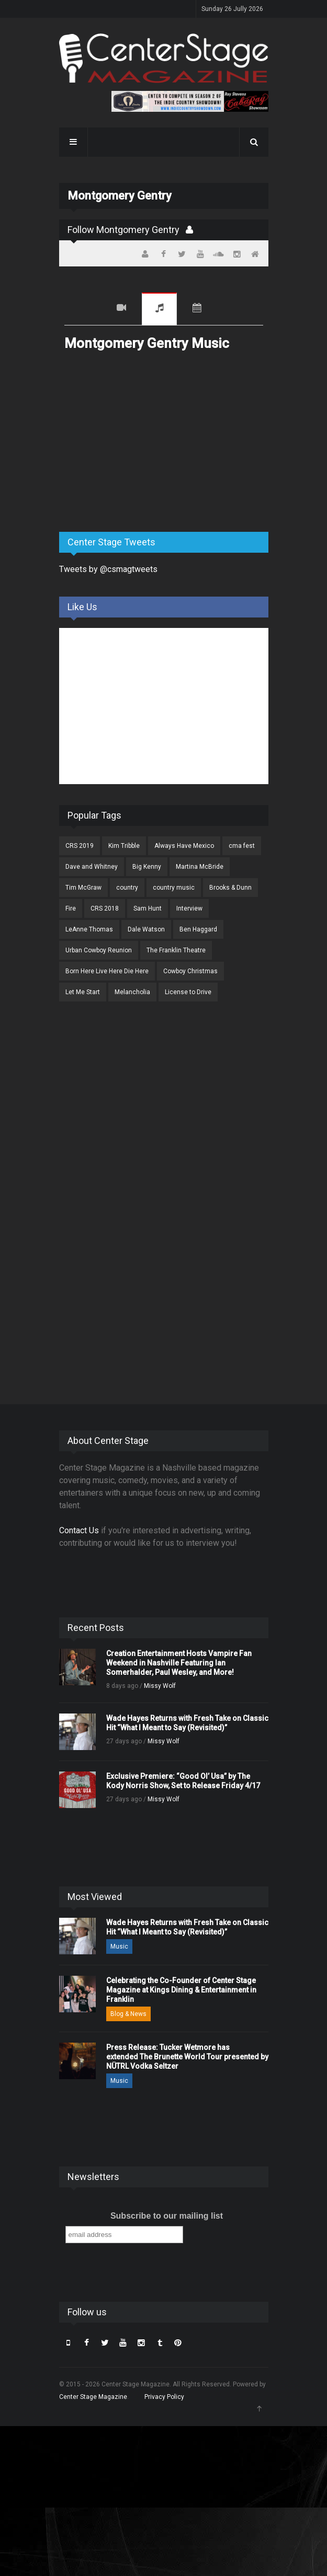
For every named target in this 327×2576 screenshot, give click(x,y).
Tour (197, 309)
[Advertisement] (137, 442)
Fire (70, 908)
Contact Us (79, 1530)
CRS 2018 (105, 908)
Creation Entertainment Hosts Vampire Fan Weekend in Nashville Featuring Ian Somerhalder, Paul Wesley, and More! (179, 1662)
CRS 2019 (79, 845)
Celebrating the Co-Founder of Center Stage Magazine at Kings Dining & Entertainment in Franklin (181, 1989)
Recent (82, 309)
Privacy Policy (164, 2396)
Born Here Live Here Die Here (107, 971)
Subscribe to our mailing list (166, 2215)
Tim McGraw (83, 887)
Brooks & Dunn (230, 887)
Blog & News (128, 2014)
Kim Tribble (124, 845)
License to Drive (188, 992)
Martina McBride (199, 866)
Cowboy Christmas (190, 971)
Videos (121, 309)
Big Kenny (146, 866)
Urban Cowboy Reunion (98, 950)
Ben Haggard (198, 929)
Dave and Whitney (91, 866)
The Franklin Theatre (176, 950)
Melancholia (132, 992)
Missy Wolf (160, 1685)
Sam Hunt (147, 908)
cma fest (242, 845)
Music (159, 309)
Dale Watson (146, 929)
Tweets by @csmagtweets (108, 569)
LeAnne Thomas (89, 929)
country (127, 887)
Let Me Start (82, 992)
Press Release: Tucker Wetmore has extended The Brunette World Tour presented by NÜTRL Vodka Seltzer (187, 2056)
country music (174, 887)
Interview (189, 908)
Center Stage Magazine (93, 2396)
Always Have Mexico (184, 845)
